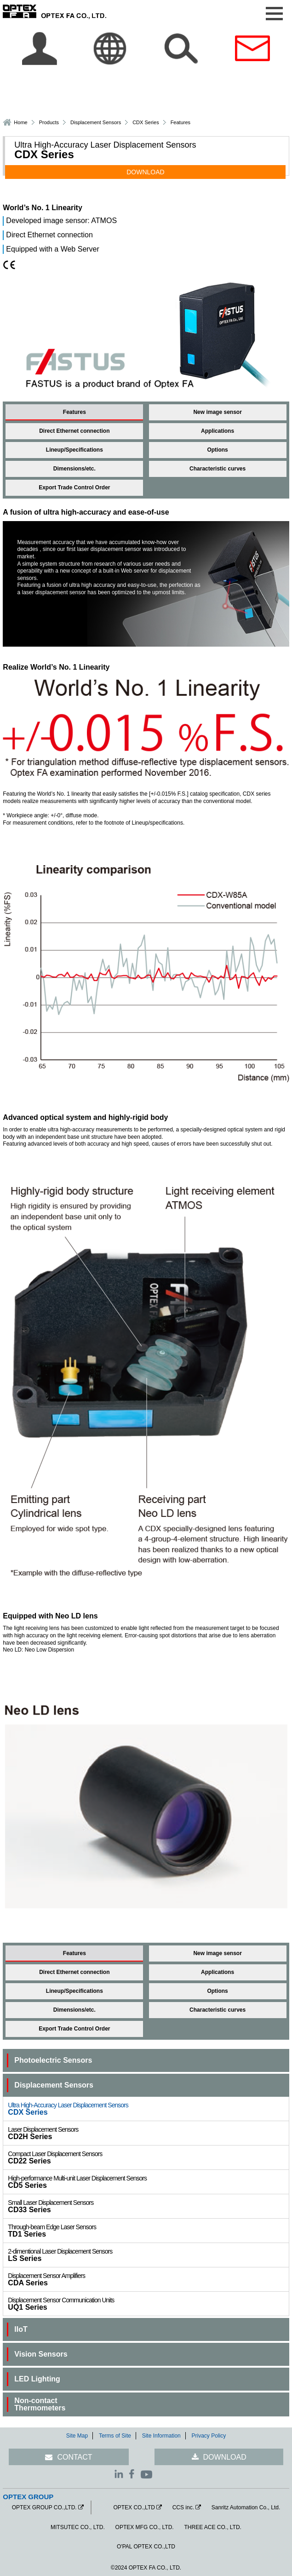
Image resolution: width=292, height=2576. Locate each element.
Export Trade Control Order (74, 487)
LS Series (148, 2255)
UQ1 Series (148, 2303)
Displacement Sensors (95, 122)
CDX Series (148, 2108)
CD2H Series (148, 2133)
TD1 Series (148, 2230)
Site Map (77, 2436)
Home (20, 122)
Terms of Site (115, 2436)
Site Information (161, 2436)
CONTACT (74, 2457)
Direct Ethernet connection (74, 431)
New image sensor (217, 412)
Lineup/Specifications (74, 450)
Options (217, 450)
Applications (217, 431)
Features (74, 412)
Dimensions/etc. (74, 468)
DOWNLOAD (145, 172)
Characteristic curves (217, 468)
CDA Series (148, 2279)
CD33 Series (148, 2206)
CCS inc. (183, 2507)
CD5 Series (148, 2181)
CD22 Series (148, 2157)
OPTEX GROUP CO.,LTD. (44, 2507)
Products (49, 122)
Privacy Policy (209, 2436)
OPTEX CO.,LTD (134, 2507)
